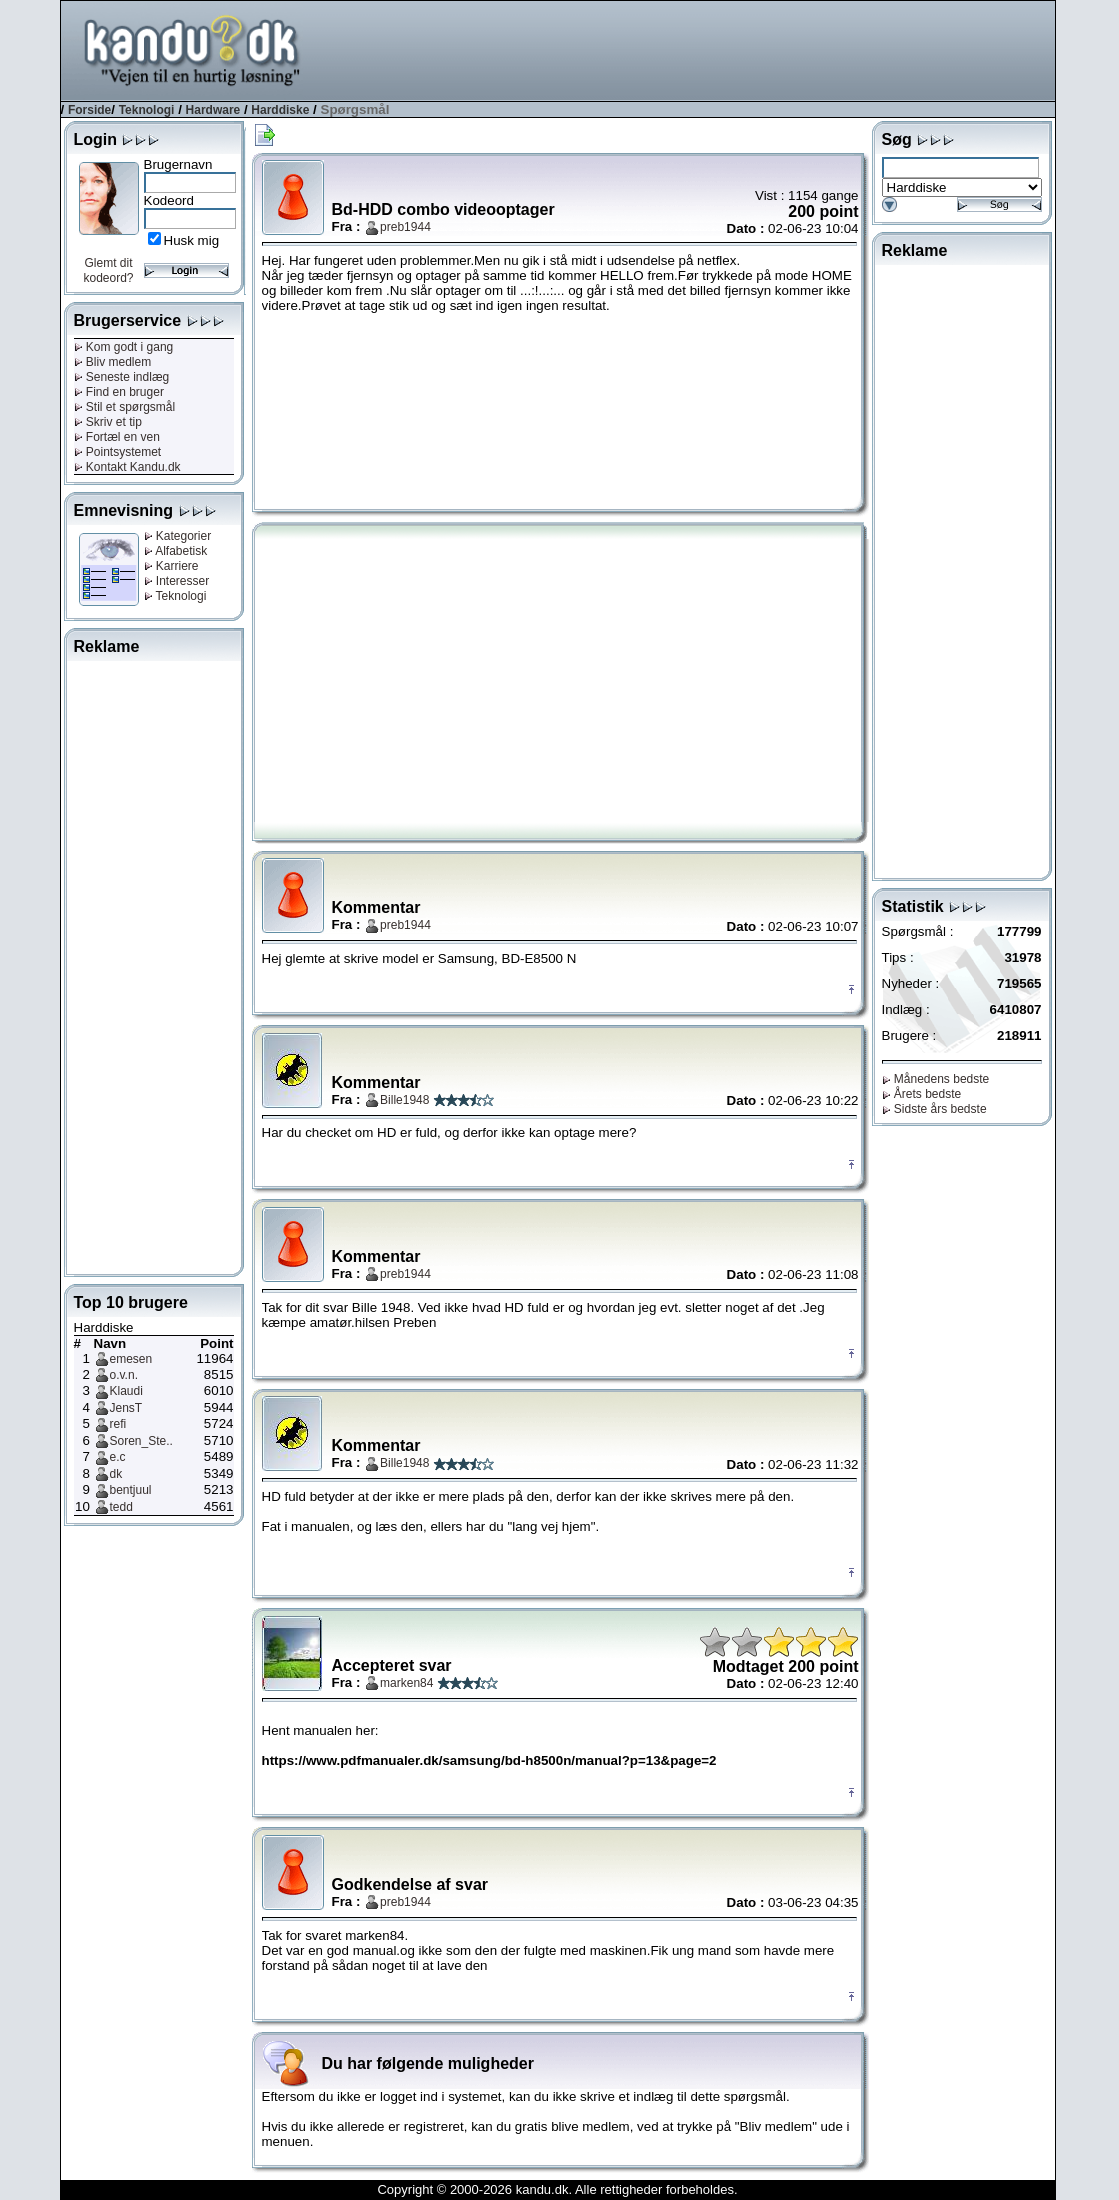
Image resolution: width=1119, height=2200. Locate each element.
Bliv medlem (113, 362)
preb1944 (405, 227)
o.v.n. (124, 1375)
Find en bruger (119, 392)
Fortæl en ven (117, 437)
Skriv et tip (108, 422)
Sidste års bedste (934, 1109)
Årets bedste (922, 1094)
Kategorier (178, 536)
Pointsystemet (118, 452)
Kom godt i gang (124, 347)
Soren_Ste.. (141, 1441)
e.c (118, 1457)
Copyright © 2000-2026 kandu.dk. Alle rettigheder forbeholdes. (557, 2189)
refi (118, 1424)
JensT (126, 1408)
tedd (121, 1507)
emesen (131, 1359)
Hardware (213, 110)
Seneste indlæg (122, 377)
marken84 (406, 1683)
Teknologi (147, 110)
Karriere (171, 566)
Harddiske (280, 110)
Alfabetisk (176, 551)
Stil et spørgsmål (125, 407)
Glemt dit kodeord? (108, 270)
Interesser (177, 581)
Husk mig (192, 240)
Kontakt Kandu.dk (127, 467)
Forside (89, 110)
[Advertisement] (691, 49)
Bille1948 (404, 1100)
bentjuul (131, 1490)
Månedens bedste (936, 1079)
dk (116, 1474)
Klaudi (126, 1391)
